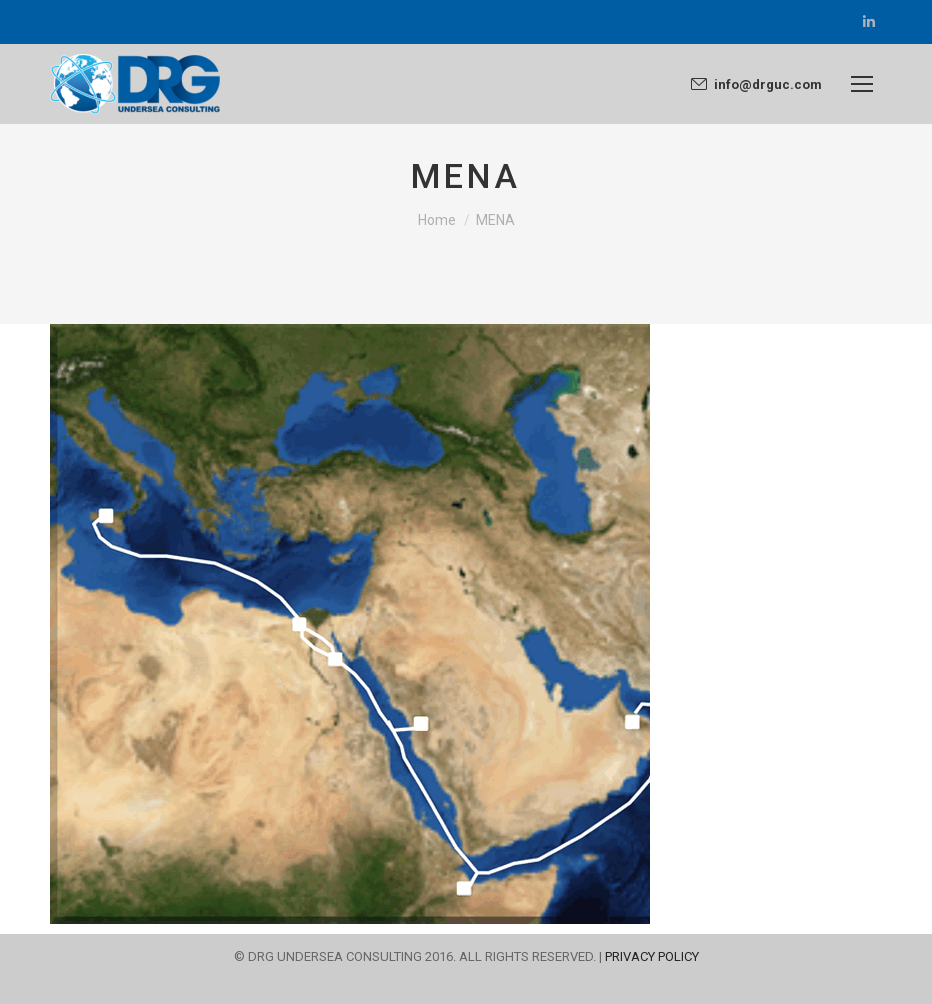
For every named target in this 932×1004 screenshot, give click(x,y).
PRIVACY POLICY (652, 956)
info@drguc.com (755, 84)
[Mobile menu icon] (862, 84)
